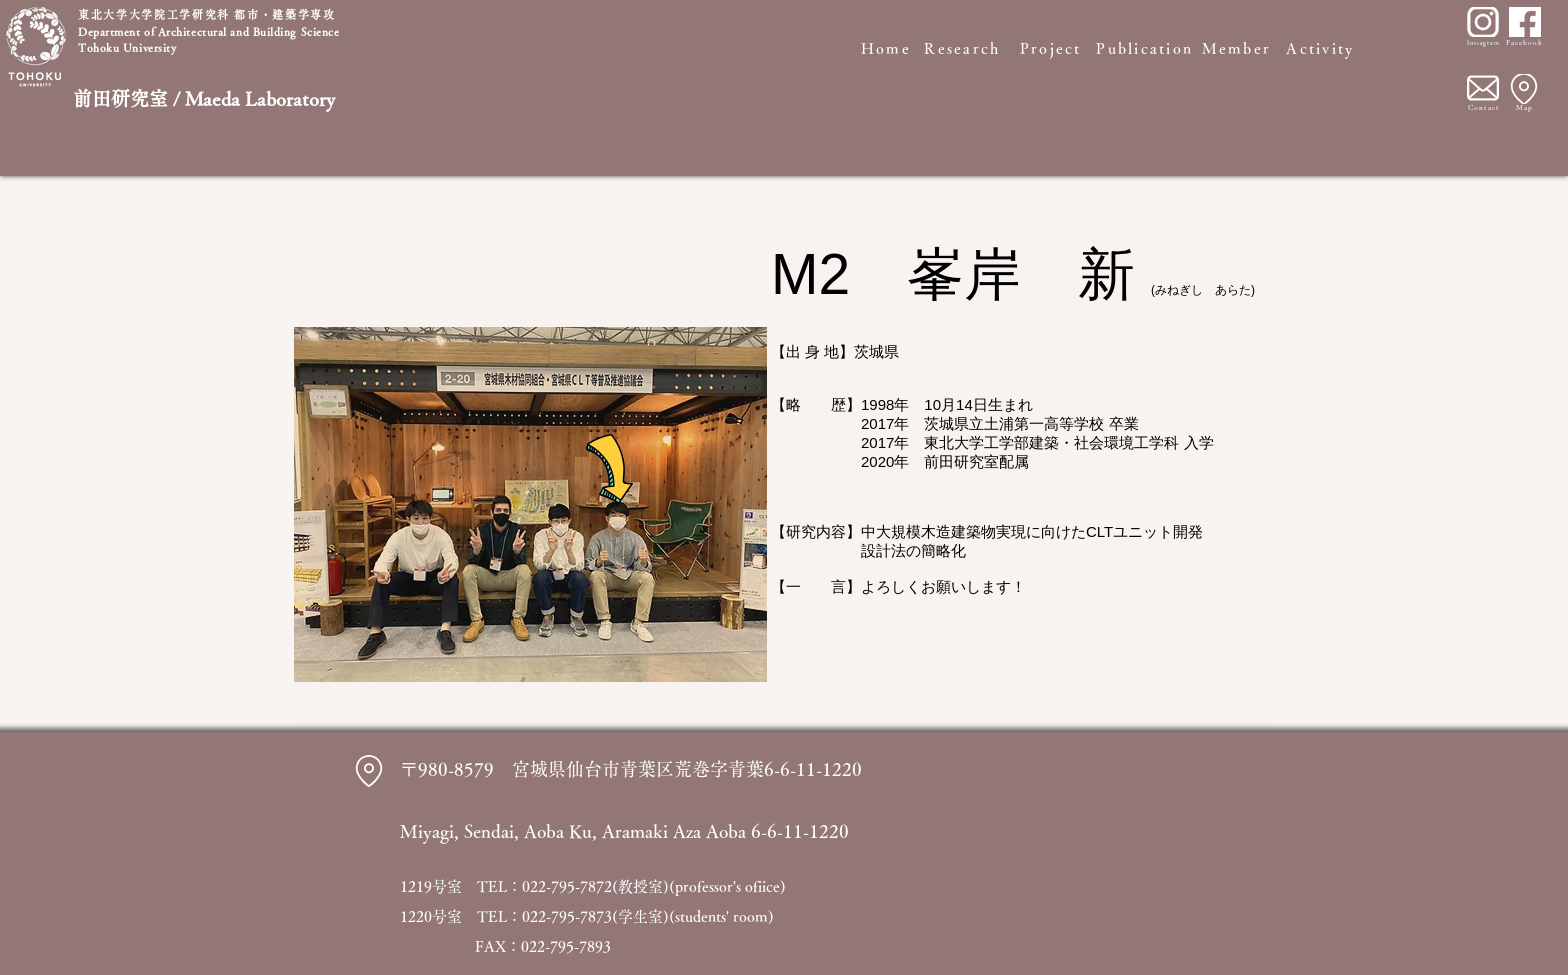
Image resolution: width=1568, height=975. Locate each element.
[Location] (1524, 89)
